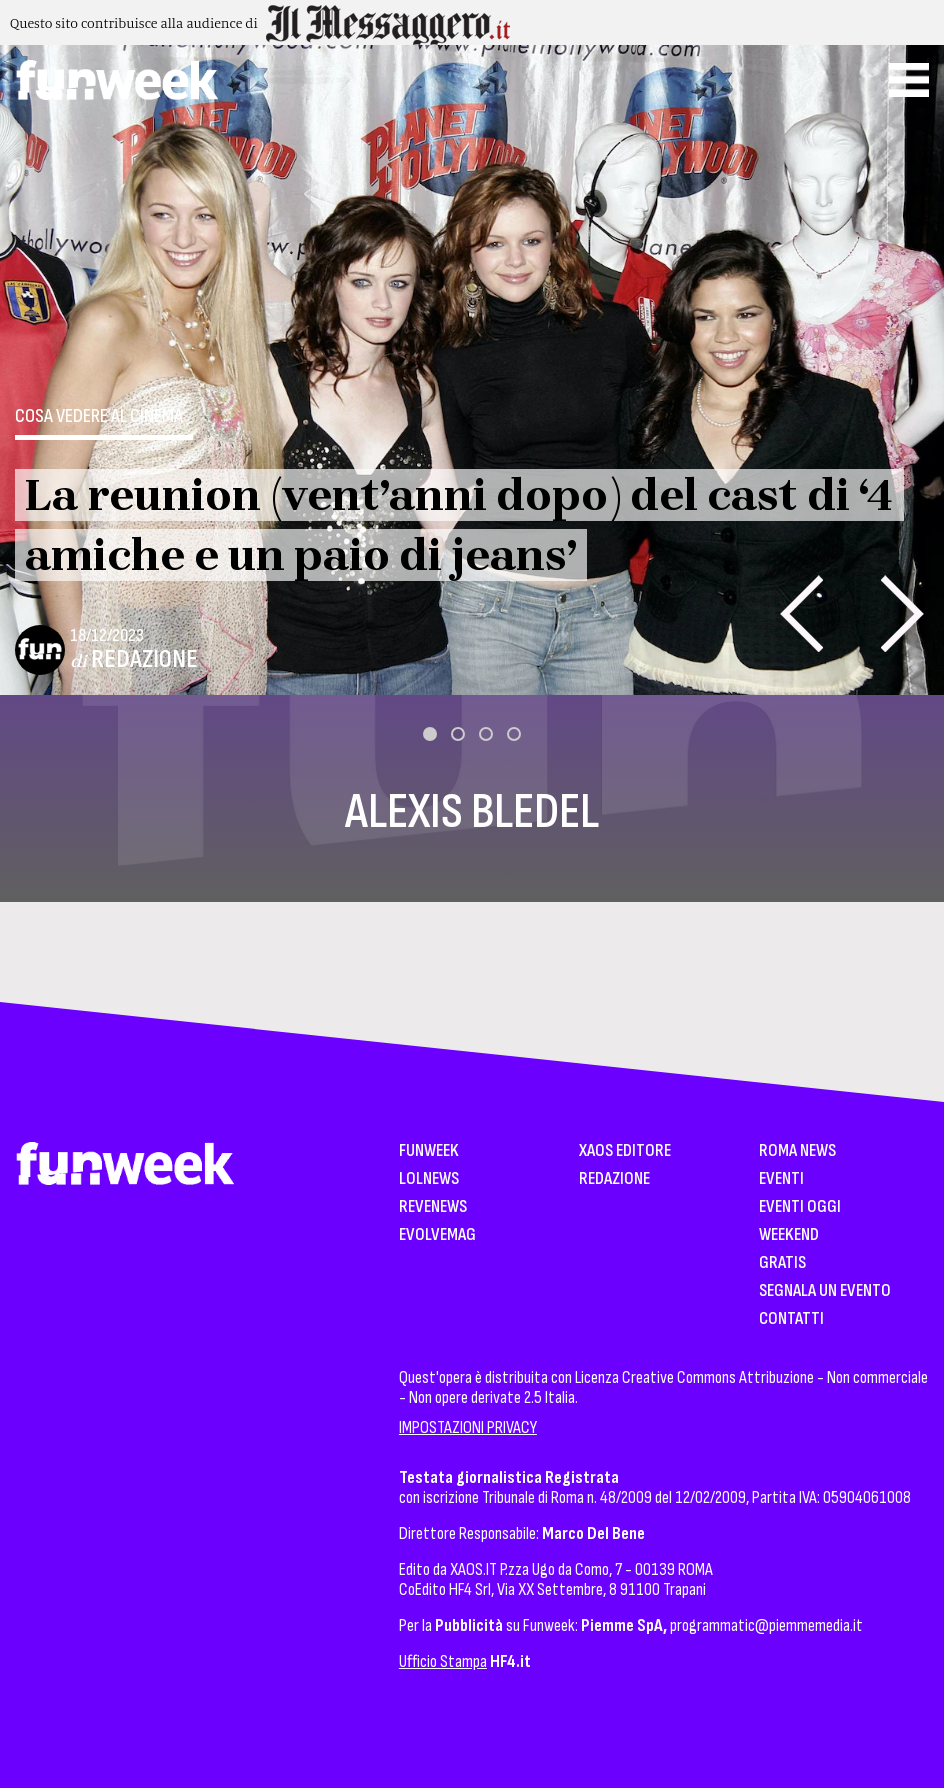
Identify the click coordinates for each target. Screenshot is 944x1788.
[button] (430, 734)
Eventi (781, 1179)
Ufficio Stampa (443, 1661)
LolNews (429, 1179)
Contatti (791, 1319)
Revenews (433, 1207)
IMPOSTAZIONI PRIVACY (468, 1427)
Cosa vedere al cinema (99, 416)
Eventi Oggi (800, 1207)
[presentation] (801, 613)
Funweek (429, 1151)
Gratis (782, 1263)
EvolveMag (437, 1235)
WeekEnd (789, 1235)
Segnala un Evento (825, 1291)
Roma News (797, 1151)
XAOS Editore (625, 1151)
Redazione (144, 659)
